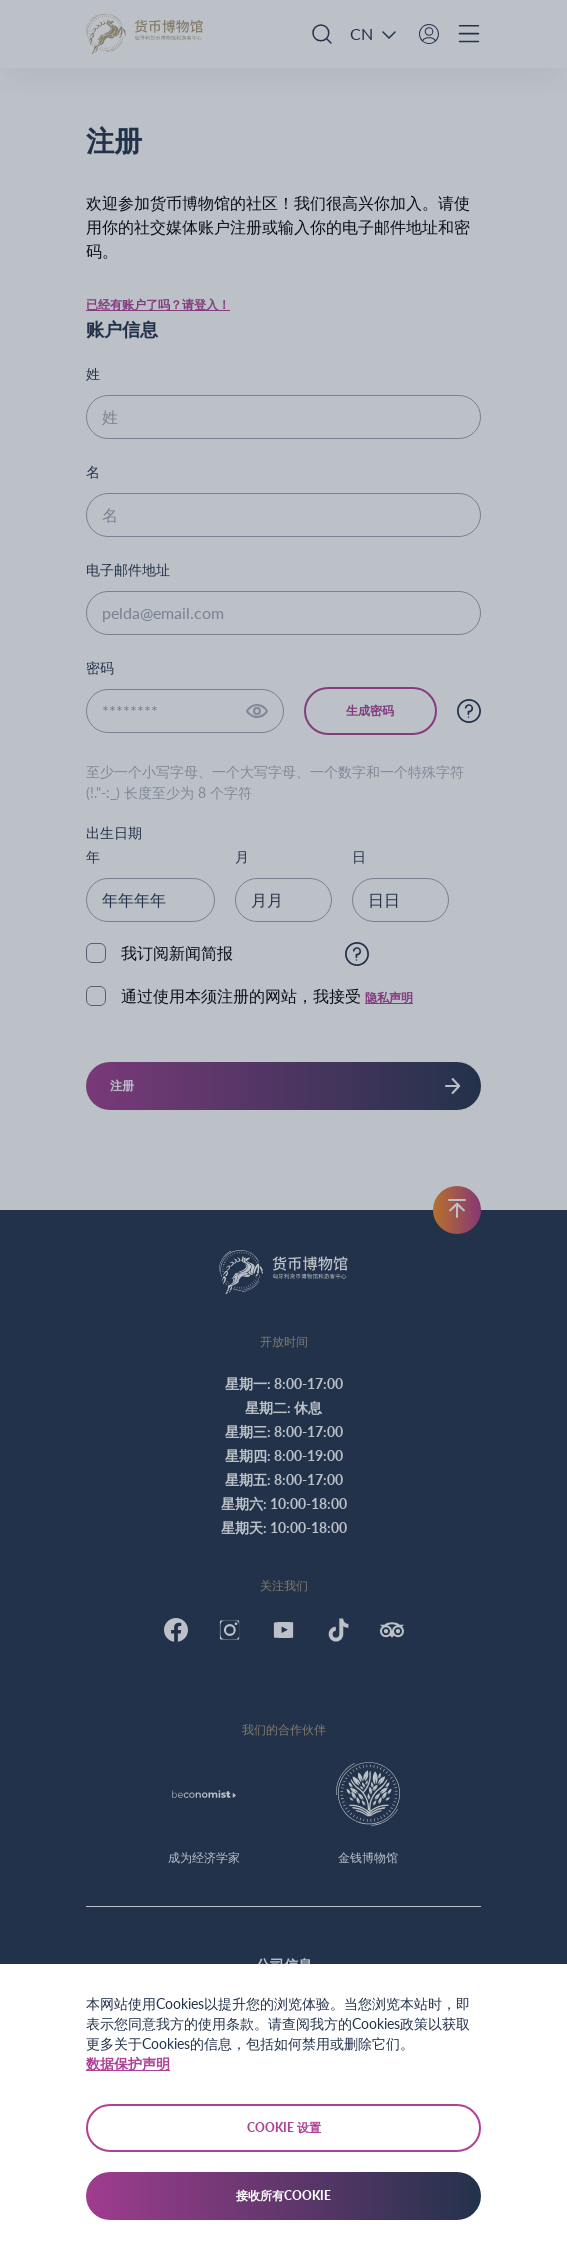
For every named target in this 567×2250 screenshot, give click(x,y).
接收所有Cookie (283, 2195)
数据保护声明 (128, 2063)
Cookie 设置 (284, 2127)
